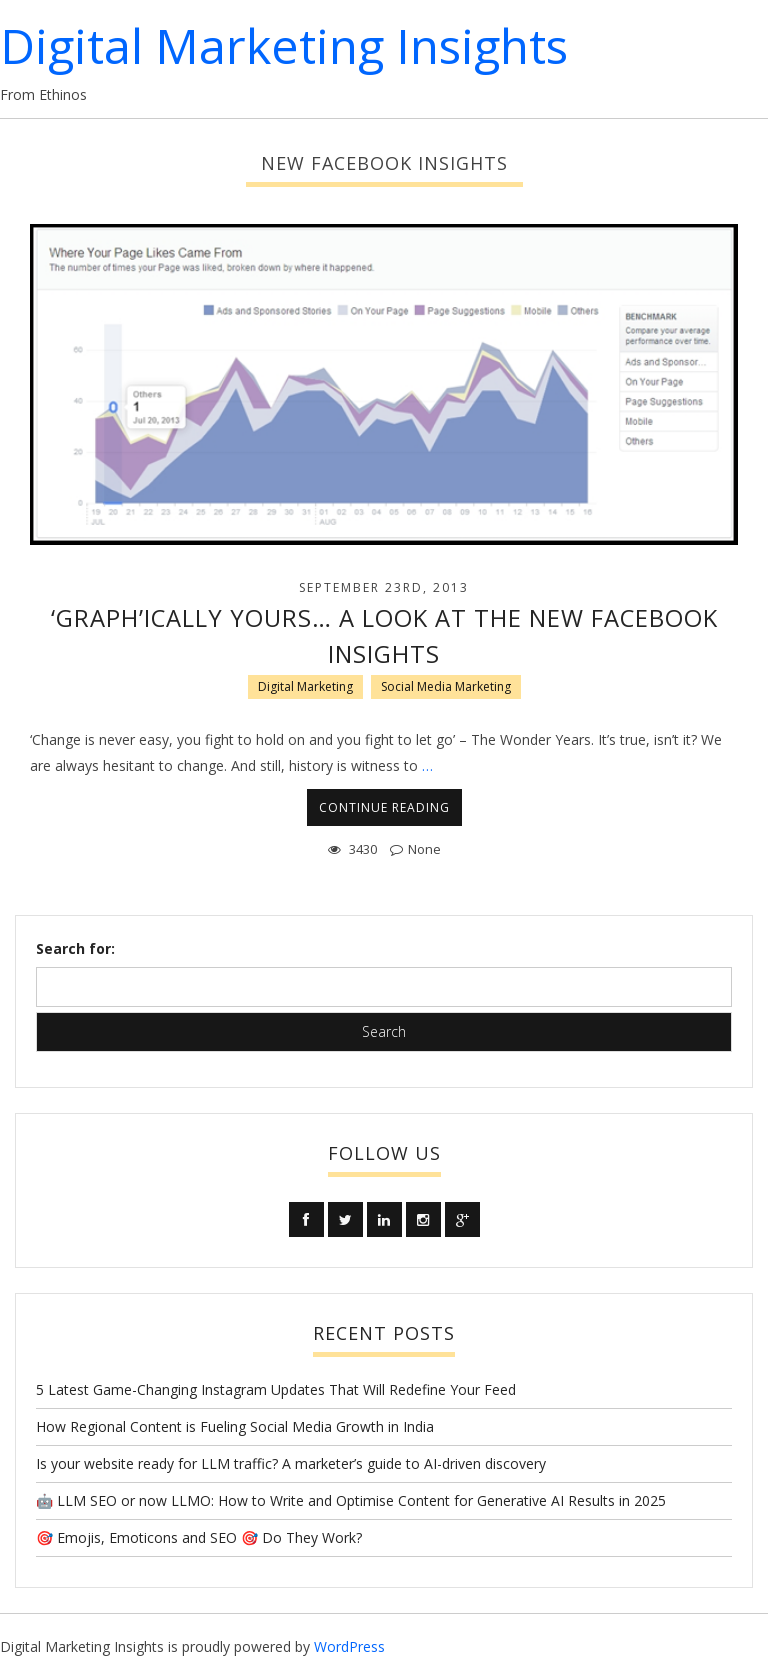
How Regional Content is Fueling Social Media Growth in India (235, 1426)
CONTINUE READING (384, 807)
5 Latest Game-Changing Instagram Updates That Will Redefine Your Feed (276, 1389)
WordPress (349, 1646)
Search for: (75, 948)
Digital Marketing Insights (284, 45)
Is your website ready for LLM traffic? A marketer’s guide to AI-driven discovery (291, 1463)
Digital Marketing (305, 686)
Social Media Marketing (446, 686)
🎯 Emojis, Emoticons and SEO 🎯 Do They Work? (199, 1537)
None (424, 849)
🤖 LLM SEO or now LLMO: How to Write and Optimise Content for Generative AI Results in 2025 (351, 1500)
